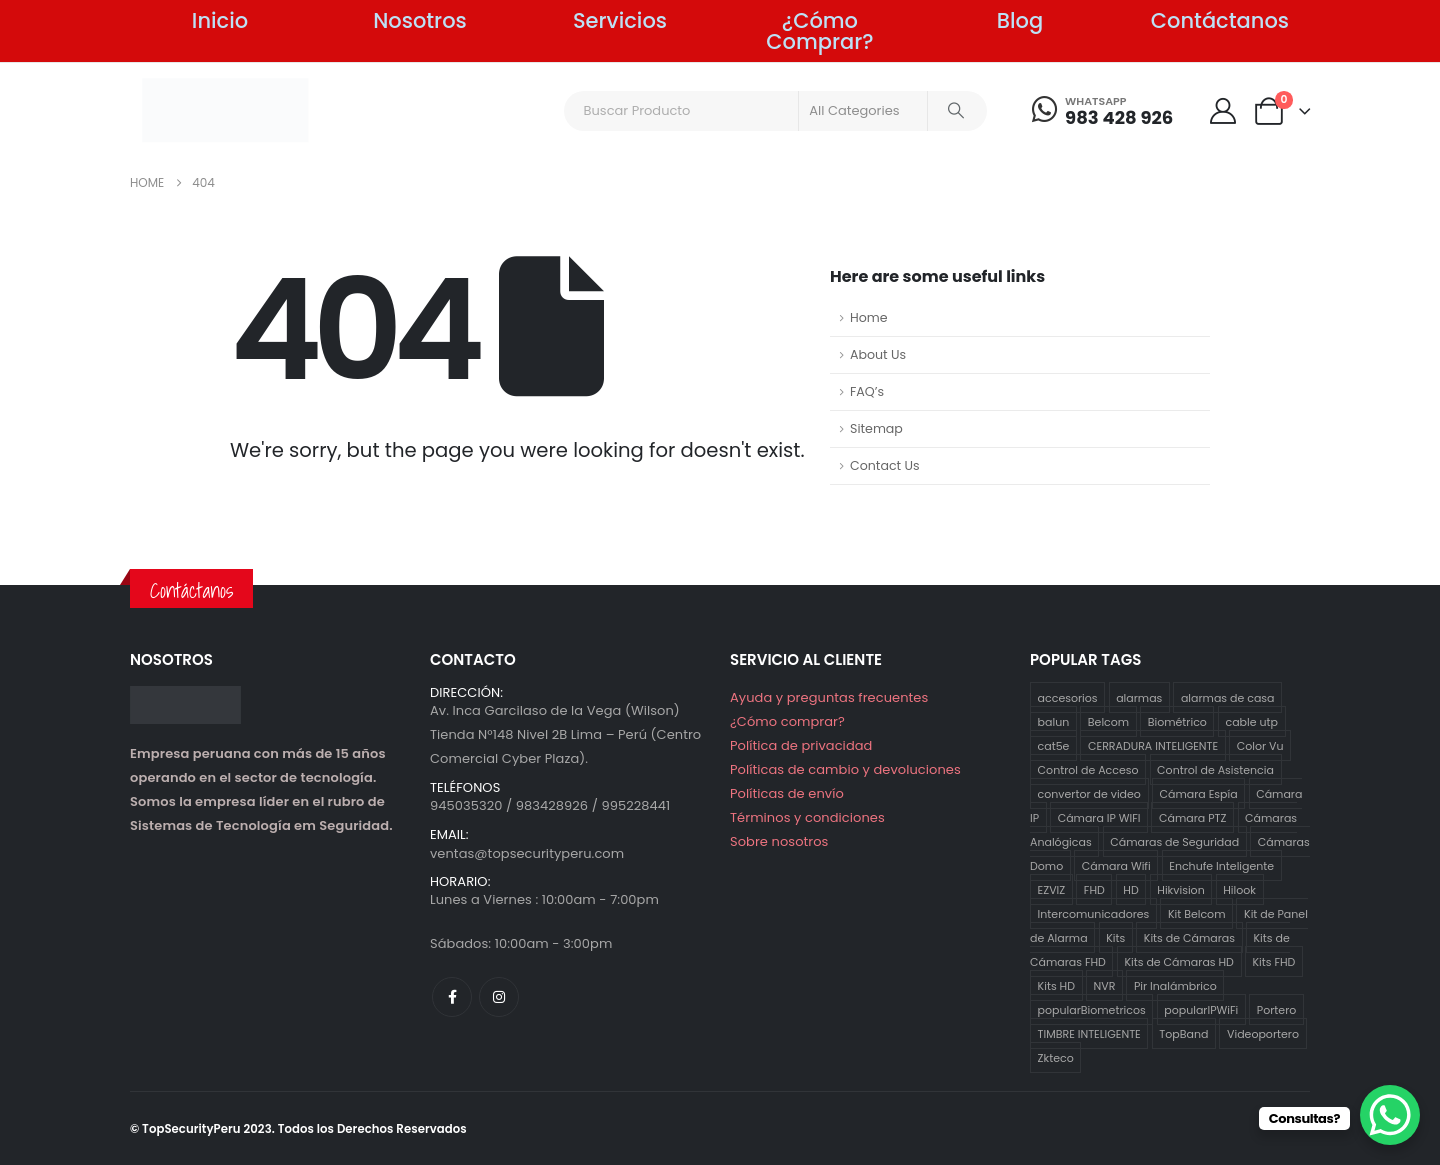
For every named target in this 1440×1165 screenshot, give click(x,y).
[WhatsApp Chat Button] (1390, 1115)
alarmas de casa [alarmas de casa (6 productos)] (1228, 698)
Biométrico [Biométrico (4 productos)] (1177, 722)
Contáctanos (1220, 20)
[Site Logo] (225, 110)
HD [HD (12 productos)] (1130, 890)
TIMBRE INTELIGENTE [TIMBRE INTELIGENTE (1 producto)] (1089, 1034)
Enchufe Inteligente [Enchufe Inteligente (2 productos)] (1221, 866)
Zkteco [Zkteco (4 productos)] (1056, 1058)
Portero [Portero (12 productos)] (1276, 1010)
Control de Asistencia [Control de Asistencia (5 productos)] (1215, 770)
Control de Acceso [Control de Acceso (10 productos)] (1088, 770)
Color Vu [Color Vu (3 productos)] (1260, 746)
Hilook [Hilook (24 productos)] (1239, 890)
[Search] (956, 111)
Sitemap (876, 428)
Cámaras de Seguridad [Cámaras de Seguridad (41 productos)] (1174, 842)
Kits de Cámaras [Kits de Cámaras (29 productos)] (1189, 938)
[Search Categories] (863, 111)
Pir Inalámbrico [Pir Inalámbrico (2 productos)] (1175, 986)
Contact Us (885, 465)
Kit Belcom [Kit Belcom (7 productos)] (1197, 914)
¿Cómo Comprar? (819, 31)
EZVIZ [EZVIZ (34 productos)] (1052, 890)
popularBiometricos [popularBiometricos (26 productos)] (1092, 1010)
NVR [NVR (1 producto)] (1105, 986)
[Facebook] (452, 997)
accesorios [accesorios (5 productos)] (1068, 698)
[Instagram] (499, 997)
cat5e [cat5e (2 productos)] (1054, 746)
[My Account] (1222, 111)
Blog (1020, 20)
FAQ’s (867, 391)
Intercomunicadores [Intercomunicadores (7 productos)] (1094, 914)
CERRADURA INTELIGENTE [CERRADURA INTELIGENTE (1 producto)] (1153, 746)
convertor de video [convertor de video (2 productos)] (1089, 794)
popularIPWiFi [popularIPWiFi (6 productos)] (1201, 1010)
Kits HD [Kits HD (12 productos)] (1056, 986)
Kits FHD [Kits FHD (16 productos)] (1273, 962)
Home (869, 317)
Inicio (220, 20)
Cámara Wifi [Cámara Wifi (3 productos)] (1116, 866)
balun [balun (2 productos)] (1054, 722)
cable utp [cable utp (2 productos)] (1251, 722)
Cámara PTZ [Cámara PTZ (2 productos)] (1192, 818)
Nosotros (420, 20)
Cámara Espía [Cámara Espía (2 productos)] (1198, 794)
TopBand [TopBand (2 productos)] (1183, 1034)
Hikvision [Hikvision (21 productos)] (1180, 890)
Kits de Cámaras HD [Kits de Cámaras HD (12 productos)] (1178, 962)
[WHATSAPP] (1102, 111)
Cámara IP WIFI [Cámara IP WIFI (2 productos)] (1099, 818)
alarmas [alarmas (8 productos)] (1139, 698)
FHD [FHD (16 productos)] (1094, 890)
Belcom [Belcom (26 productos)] (1108, 722)
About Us (878, 354)
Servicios (620, 20)
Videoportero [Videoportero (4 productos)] (1263, 1034)
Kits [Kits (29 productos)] (1115, 938)
